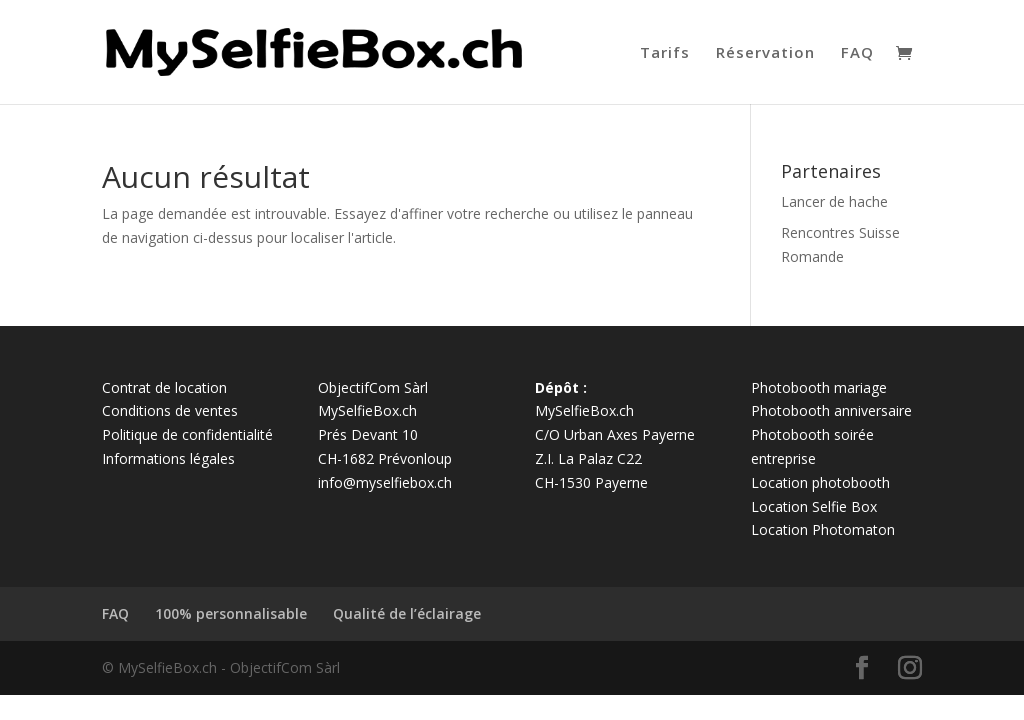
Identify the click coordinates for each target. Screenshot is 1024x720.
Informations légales (168, 458)
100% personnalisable (231, 613)
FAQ (857, 53)
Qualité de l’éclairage (407, 613)
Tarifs (665, 53)
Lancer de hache (834, 201)
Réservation (765, 53)
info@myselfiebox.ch (385, 482)
